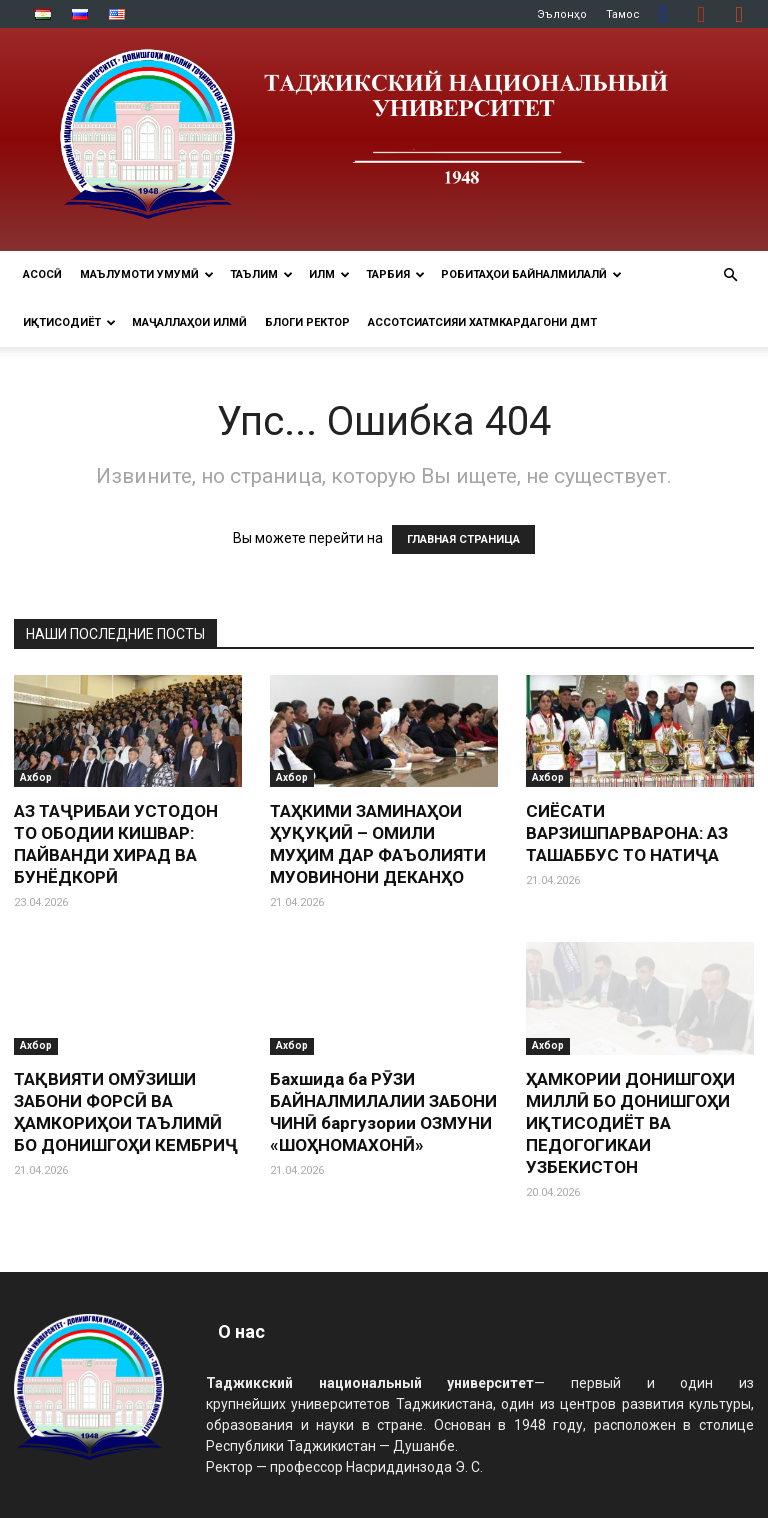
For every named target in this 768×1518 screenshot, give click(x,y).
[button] (730, 275)
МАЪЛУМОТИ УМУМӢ (147, 274)
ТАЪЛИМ (261, 274)
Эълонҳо (562, 14)
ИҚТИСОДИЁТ (69, 322)
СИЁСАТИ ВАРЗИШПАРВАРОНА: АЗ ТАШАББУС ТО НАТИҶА (627, 833)
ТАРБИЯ (395, 274)
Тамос (623, 14)
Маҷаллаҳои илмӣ (189, 322)
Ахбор (36, 777)
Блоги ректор (307, 322)
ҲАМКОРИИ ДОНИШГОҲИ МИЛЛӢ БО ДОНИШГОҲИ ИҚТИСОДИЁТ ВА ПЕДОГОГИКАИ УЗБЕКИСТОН (630, 1123)
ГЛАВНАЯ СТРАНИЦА (463, 539)
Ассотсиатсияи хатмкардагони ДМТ (482, 322)
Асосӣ (42, 274)
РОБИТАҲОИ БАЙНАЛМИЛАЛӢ (531, 274)
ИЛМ (329, 274)
